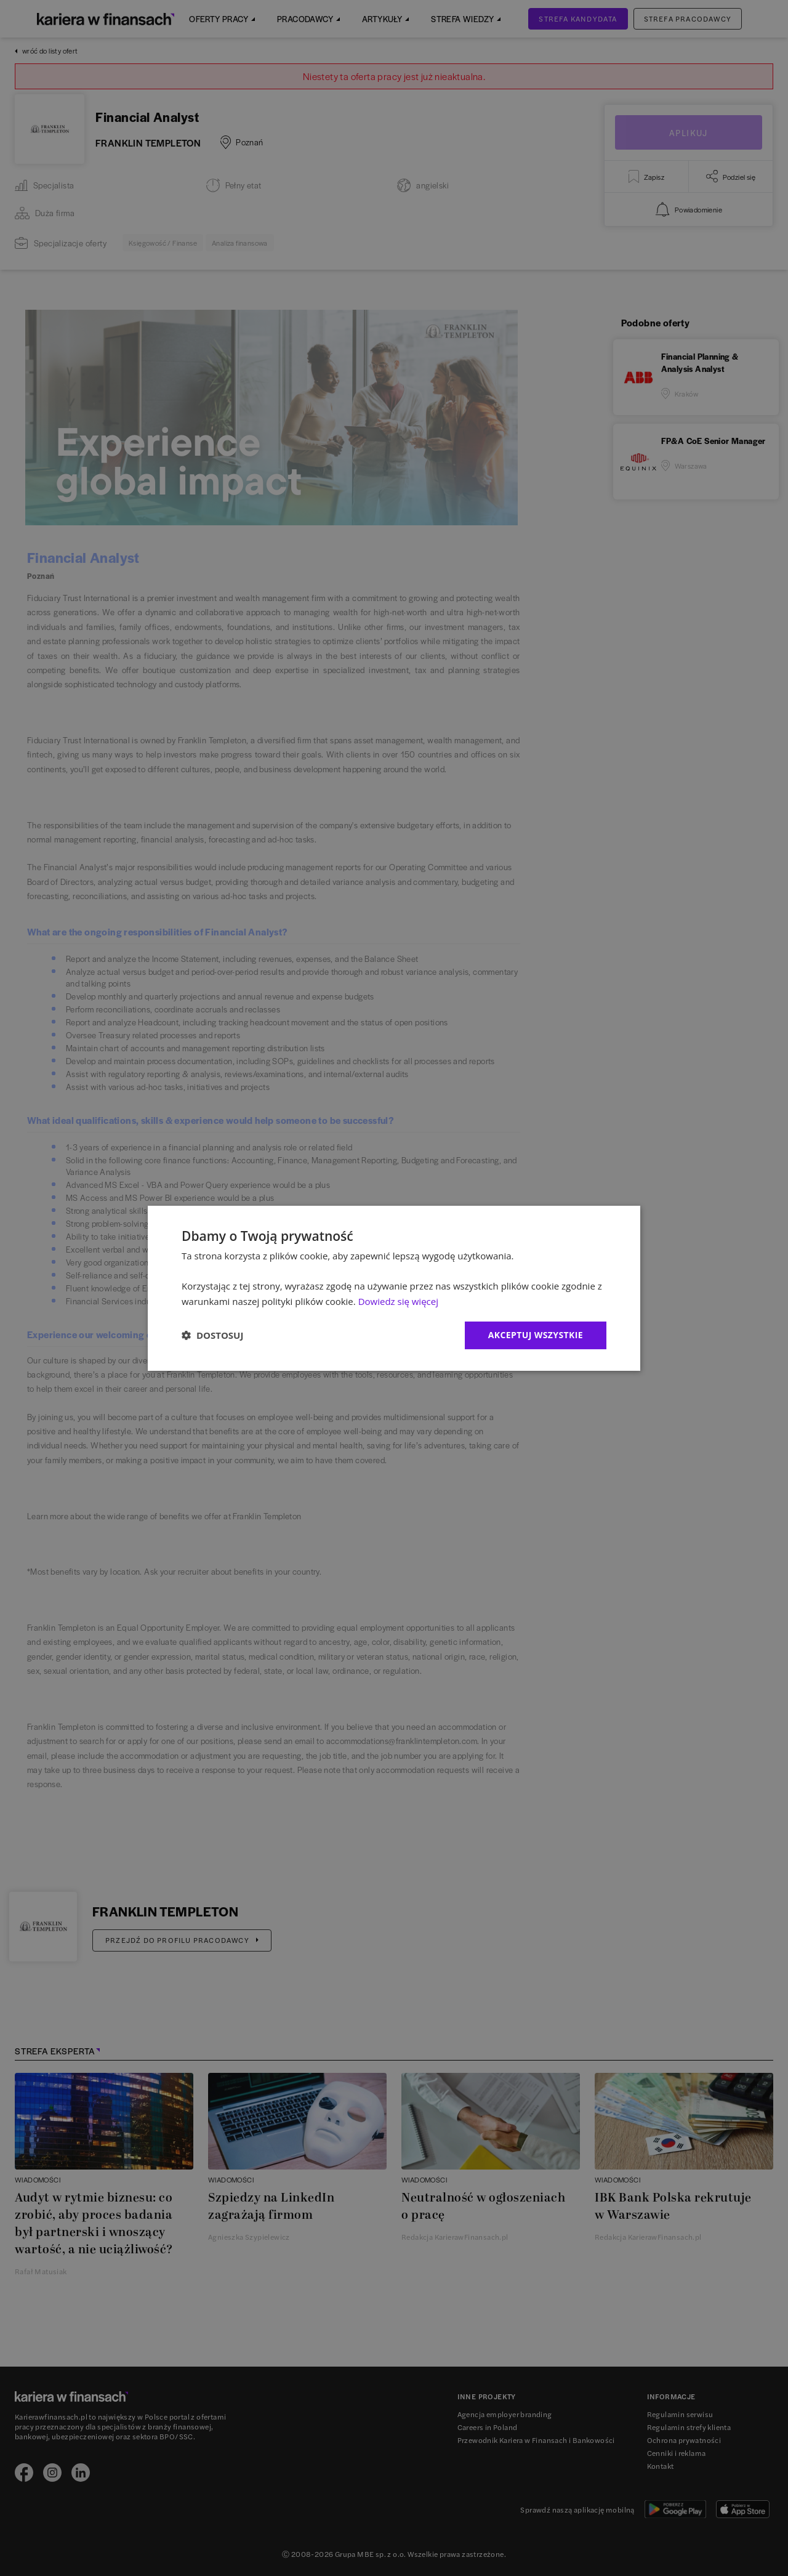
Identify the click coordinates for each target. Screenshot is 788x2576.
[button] (212, 1335)
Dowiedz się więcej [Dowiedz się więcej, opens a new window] (398, 1301)
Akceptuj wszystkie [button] (535, 1335)
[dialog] (394, 1287)
